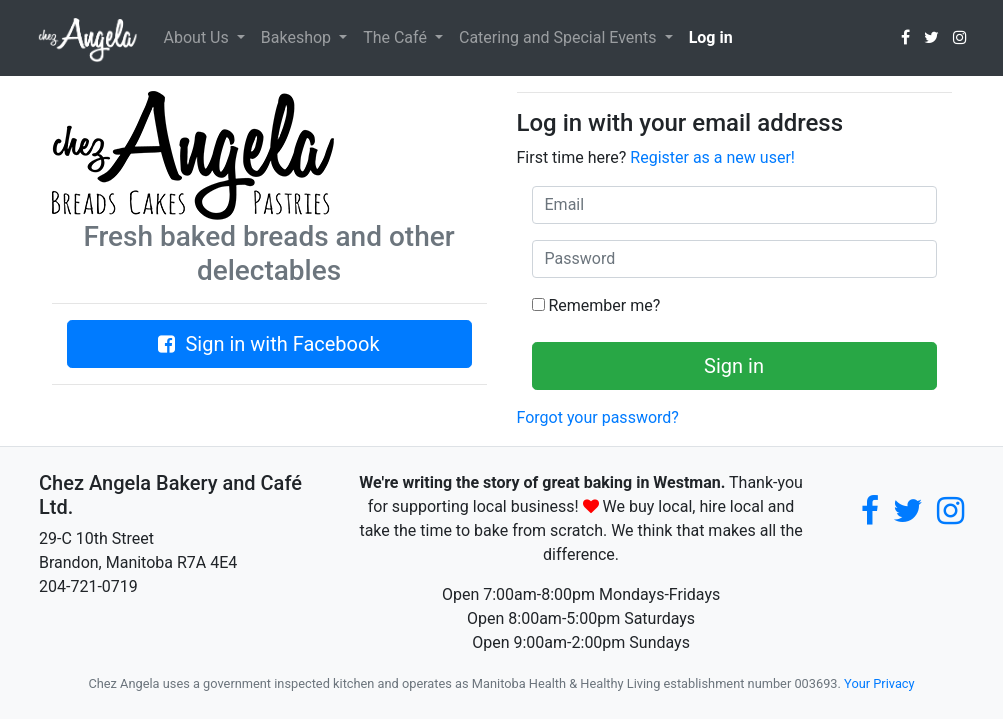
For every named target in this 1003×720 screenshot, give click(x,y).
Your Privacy (879, 683)
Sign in (734, 366)
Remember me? (596, 305)
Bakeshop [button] (298, 37)
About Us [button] (198, 37)
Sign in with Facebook (268, 344)
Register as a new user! (712, 157)
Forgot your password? (598, 417)
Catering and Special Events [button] (560, 37)
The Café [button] (397, 37)
